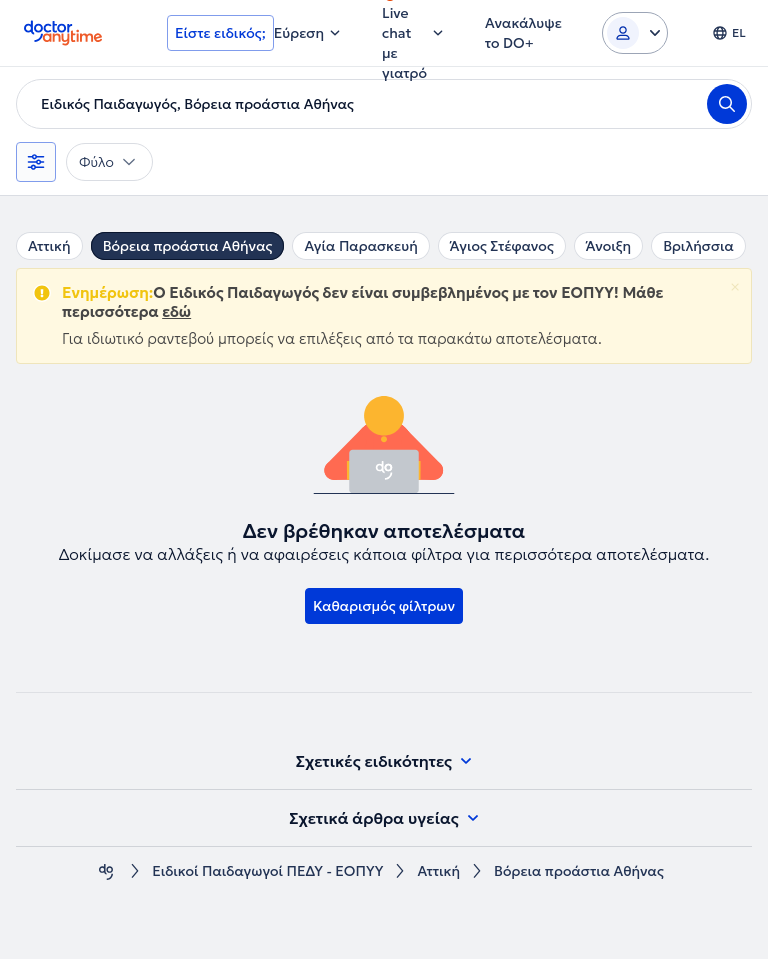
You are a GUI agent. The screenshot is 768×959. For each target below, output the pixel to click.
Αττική (49, 246)
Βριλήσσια (698, 246)
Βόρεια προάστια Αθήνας (188, 246)
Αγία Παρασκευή (360, 246)
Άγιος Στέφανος (502, 246)
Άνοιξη (608, 246)
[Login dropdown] (635, 33)
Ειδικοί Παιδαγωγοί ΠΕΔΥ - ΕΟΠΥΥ (267, 871)
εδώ (176, 311)
